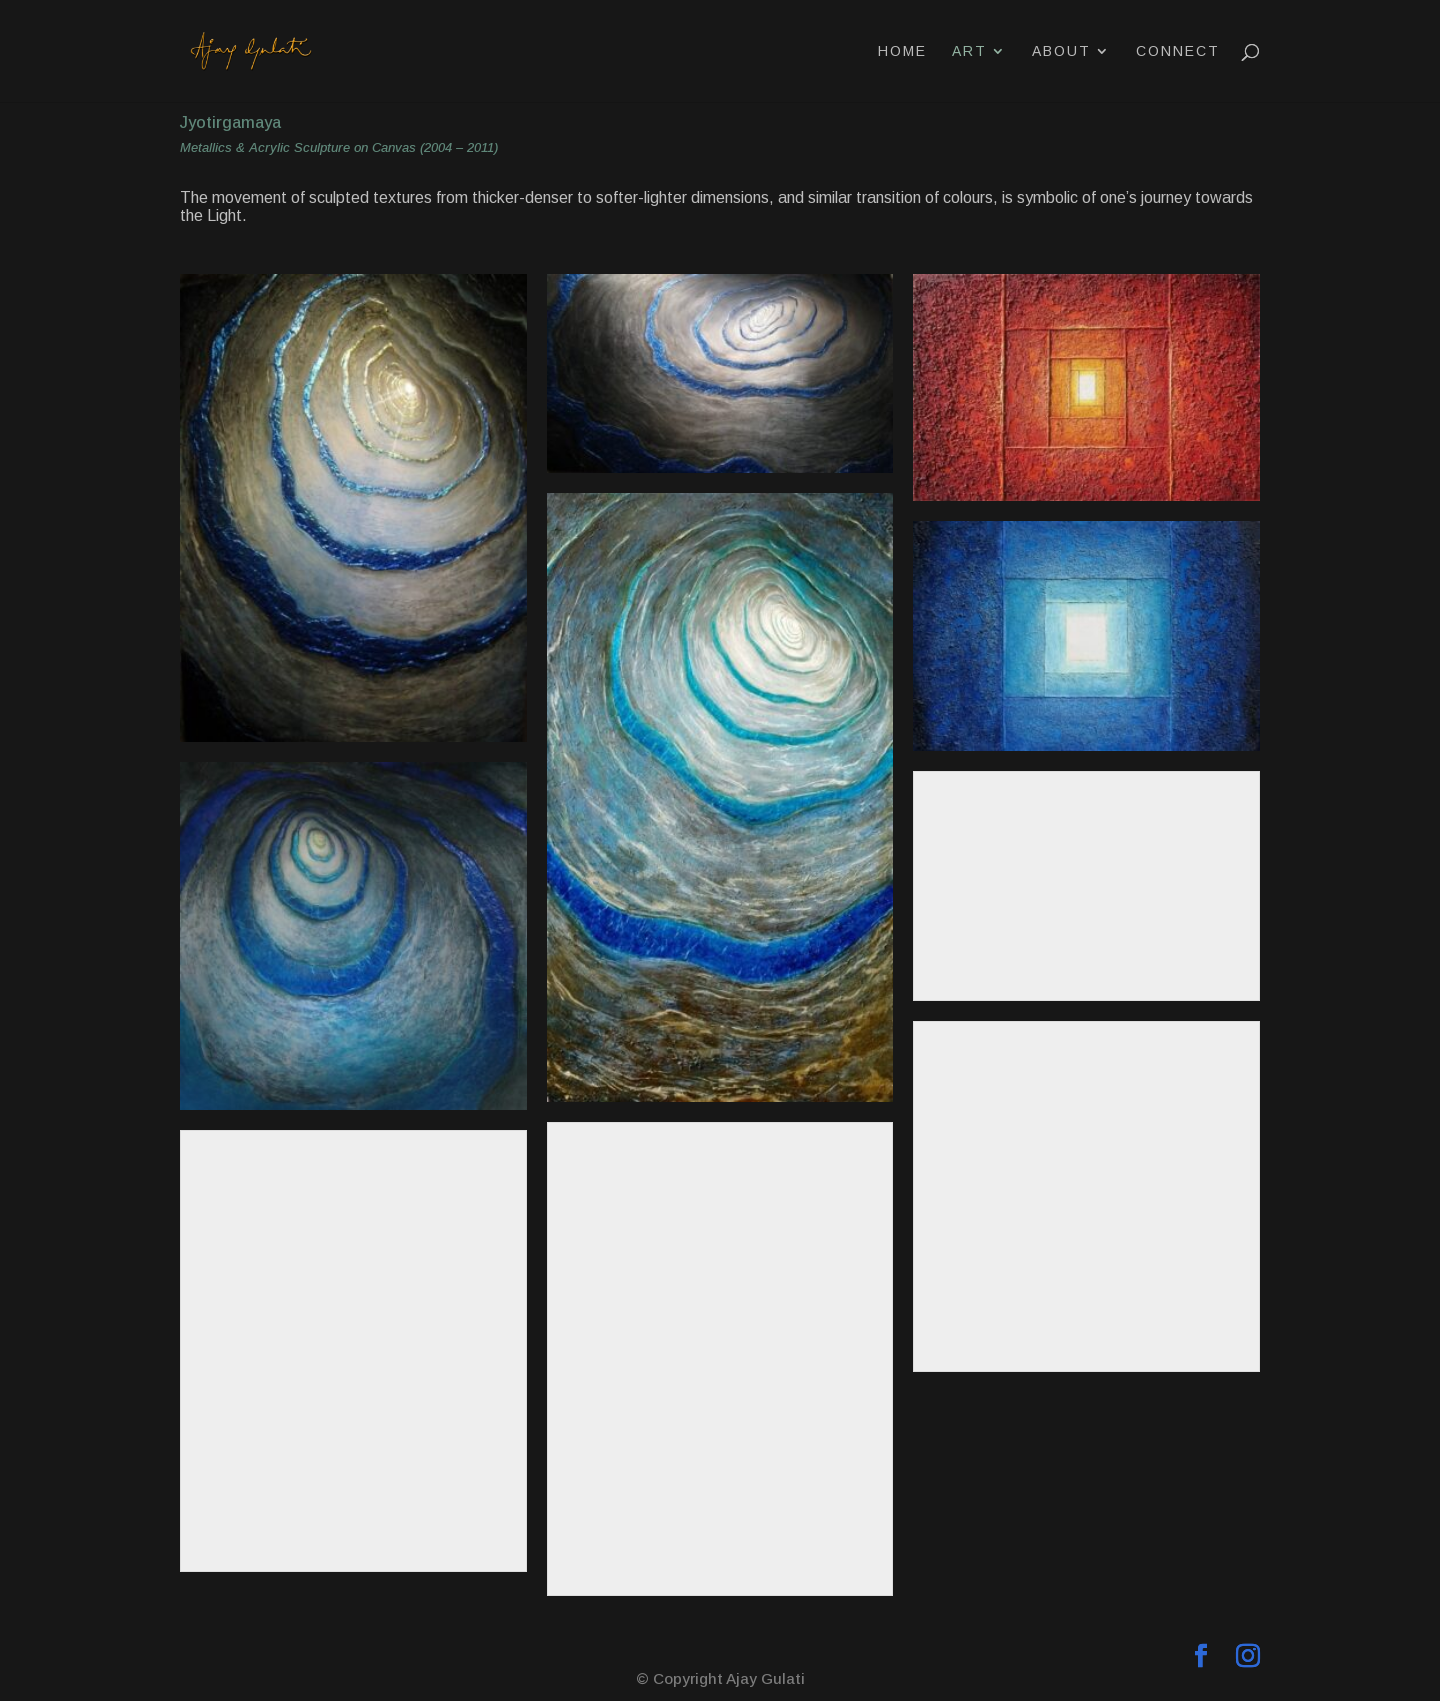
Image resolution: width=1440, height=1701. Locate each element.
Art (969, 51)
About (1061, 51)
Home (902, 51)
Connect (1178, 51)
